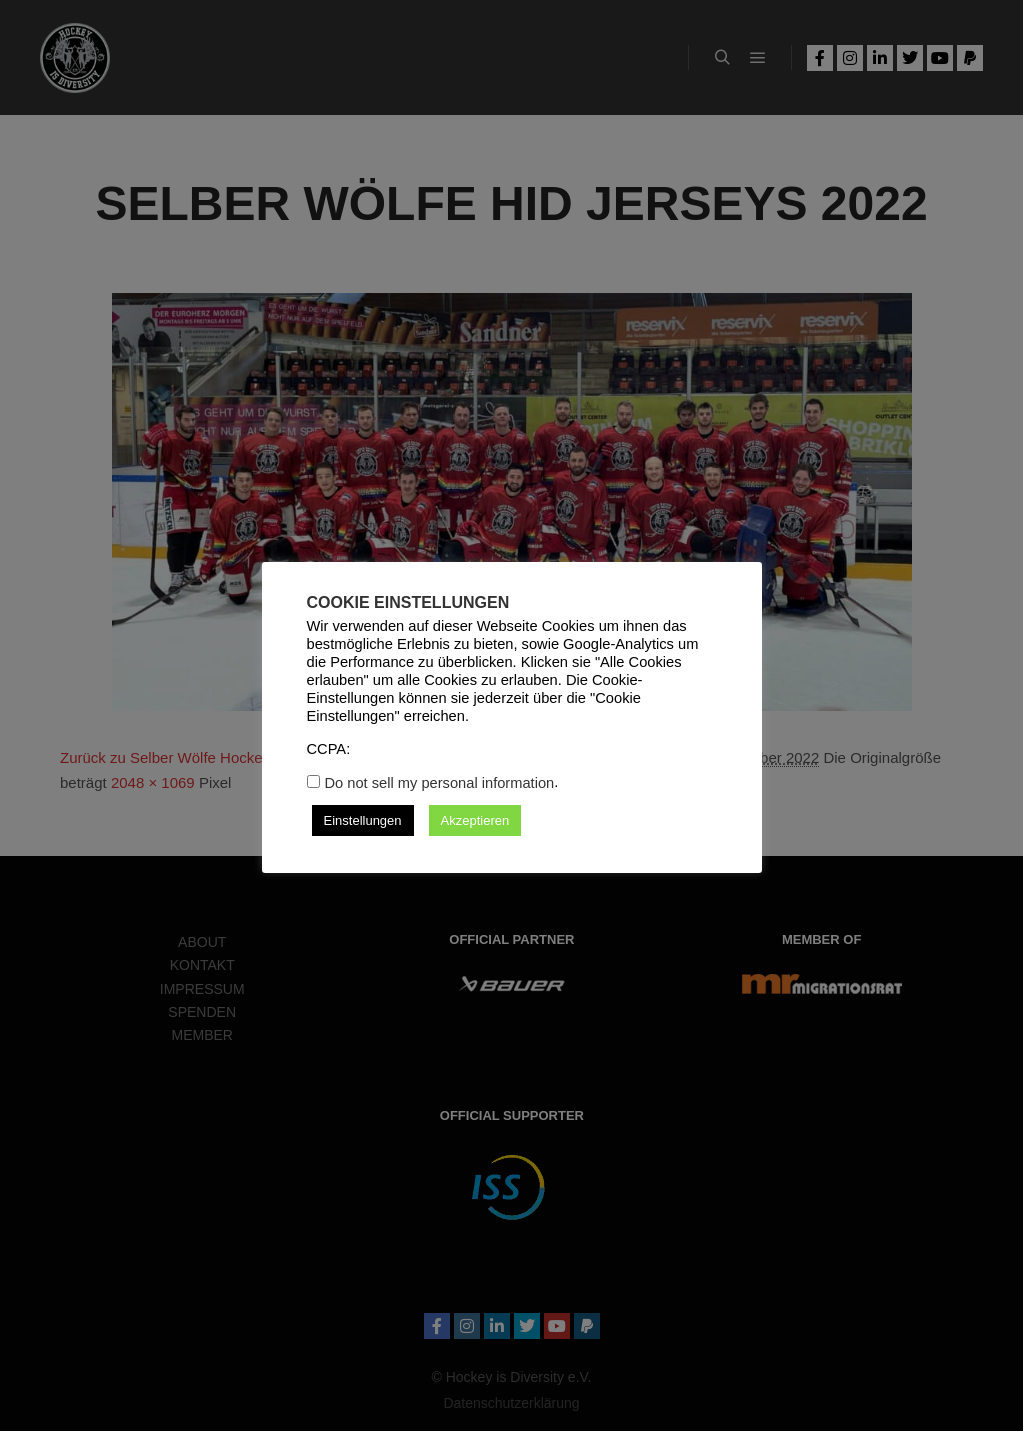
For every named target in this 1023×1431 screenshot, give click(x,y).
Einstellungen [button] (363, 820)
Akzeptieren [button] (475, 820)
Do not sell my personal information (440, 783)
